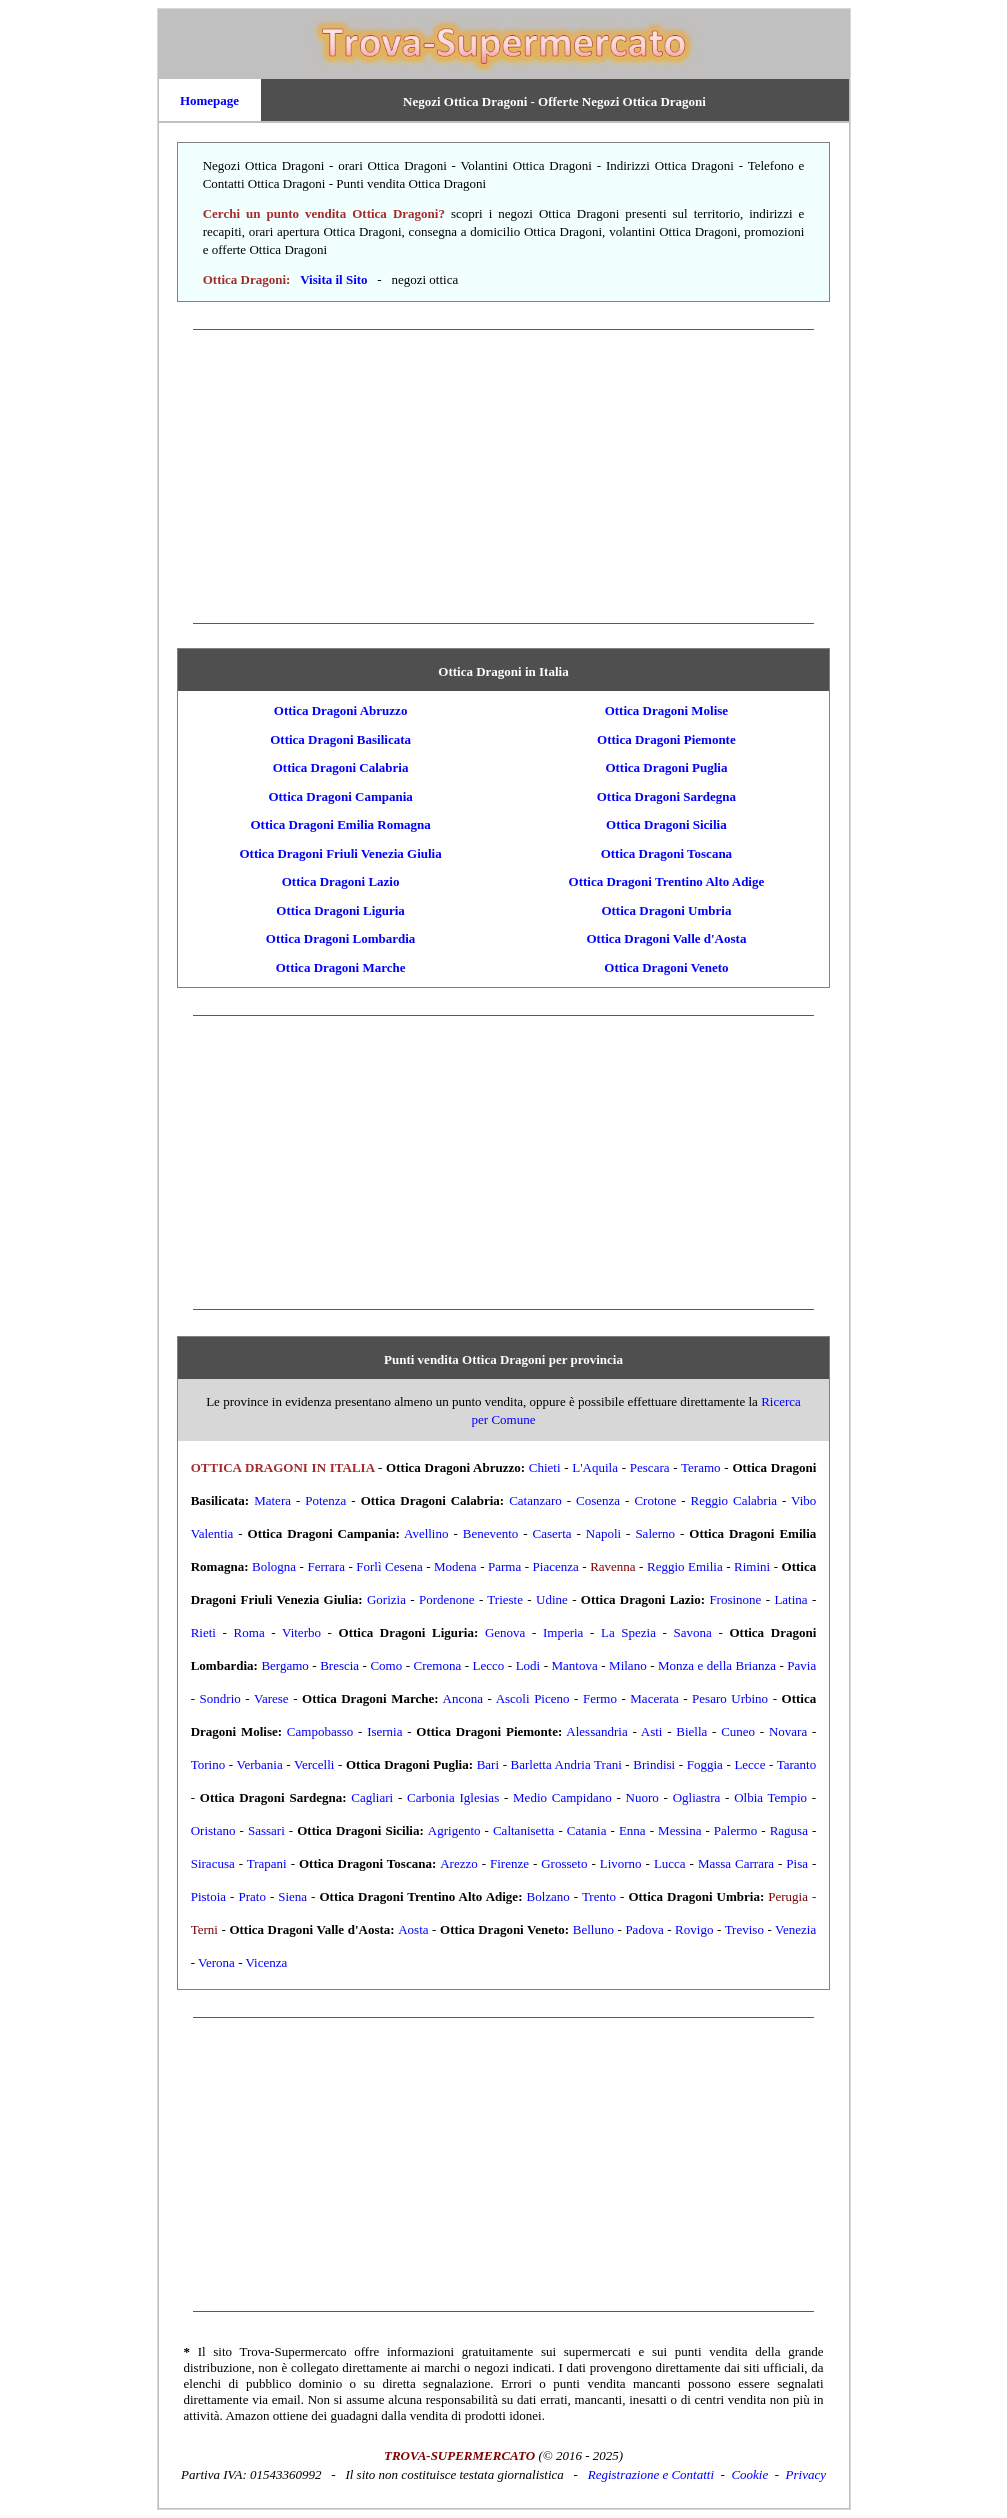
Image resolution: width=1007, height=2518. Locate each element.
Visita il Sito (333, 279)
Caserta (552, 1533)
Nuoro (642, 1797)
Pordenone (447, 1599)
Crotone (655, 1500)
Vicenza (267, 1962)
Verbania (259, 1764)
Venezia (795, 1929)
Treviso (744, 1929)
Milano (628, 1665)
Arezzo (459, 1863)
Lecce (749, 1764)
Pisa (797, 1863)
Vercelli (314, 1764)
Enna (632, 1830)
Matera (272, 1500)
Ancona (463, 1698)
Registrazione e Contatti (651, 2474)
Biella (691, 1731)
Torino (208, 1764)
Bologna (274, 1566)
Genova (505, 1632)
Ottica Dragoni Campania (340, 796)
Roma (249, 1632)
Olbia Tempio (770, 1797)
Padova (644, 1929)
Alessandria (596, 1731)
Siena (292, 1896)
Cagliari (372, 1797)
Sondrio (220, 1698)
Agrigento (454, 1830)
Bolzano (547, 1896)
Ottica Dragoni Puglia (666, 767)
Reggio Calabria (734, 1500)
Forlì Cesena (389, 1566)
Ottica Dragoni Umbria (666, 910)
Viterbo (301, 1632)
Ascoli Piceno (533, 1698)
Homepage (209, 100)
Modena (455, 1566)
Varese (271, 1698)
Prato (251, 1896)
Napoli (603, 1533)
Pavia (801, 1665)
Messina (679, 1830)
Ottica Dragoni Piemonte (666, 739)
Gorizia (386, 1599)
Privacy (806, 2474)
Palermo (735, 1830)
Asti (652, 1731)
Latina (790, 1599)
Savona (693, 1632)
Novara (788, 1731)
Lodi (528, 1665)
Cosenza (598, 1500)
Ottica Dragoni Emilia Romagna (341, 824)
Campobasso (320, 1731)
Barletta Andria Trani (566, 1764)
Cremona (438, 1665)
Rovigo (694, 1929)
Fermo (600, 1698)
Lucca (670, 1863)
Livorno (621, 1863)
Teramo (701, 1467)
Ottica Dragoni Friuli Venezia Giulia (340, 853)
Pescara (650, 1467)
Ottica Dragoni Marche (341, 967)
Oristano (213, 1830)
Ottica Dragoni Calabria (341, 767)
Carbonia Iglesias (453, 1797)
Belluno (593, 1929)
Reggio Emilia (685, 1566)
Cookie (749, 2474)
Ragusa (789, 1830)
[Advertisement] (504, 476)
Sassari (266, 1830)
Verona (216, 1962)
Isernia (384, 1731)
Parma (504, 1566)
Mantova (575, 1665)
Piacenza (556, 1566)
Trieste (505, 1599)
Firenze (509, 1863)
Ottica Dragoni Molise (666, 710)
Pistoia (208, 1896)
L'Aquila (595, 1467)
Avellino (426, 1533)
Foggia (705, 1764)
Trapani (267, 1863)
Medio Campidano (562, 1797)
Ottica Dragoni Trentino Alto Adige (667, 881)
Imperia (563, 1632)
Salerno (655, 1533)
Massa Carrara (736, 1863)
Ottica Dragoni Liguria (340, 910)
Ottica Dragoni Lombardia (341, 938)
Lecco (489, 1665)
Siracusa (213, 1863)
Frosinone (735, 1599)
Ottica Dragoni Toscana (666, 853)
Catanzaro (535, 1500)
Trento (599, 1896)
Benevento (491, 1533)
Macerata (654, 1698)
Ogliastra (697, 1797)
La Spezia (628, 1632)
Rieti (203, 1632)
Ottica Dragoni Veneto (666, 967)
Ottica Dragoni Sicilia (666, 824)
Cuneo (738, 1731)
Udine (552, 1599)
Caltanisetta (523, 1830)
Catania (587, 1830)
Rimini (752, 1566)
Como (386, 1665)
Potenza (325, 1500)
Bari (488, 1764)
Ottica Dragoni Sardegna (666, 796)
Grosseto (564, 1863)
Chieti (545, 1467)
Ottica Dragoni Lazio (341, 881)
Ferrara (326, 1566)
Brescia (339, 1665)
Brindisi (654, 1764)
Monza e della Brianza (717, 1665)
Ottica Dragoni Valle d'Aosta (666, 938)
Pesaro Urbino (730, 1698)
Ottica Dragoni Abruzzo (341, 710)
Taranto (797, 1764)
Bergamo (284, 1665)
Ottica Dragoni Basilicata (340, 739)
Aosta (413, 1929)
